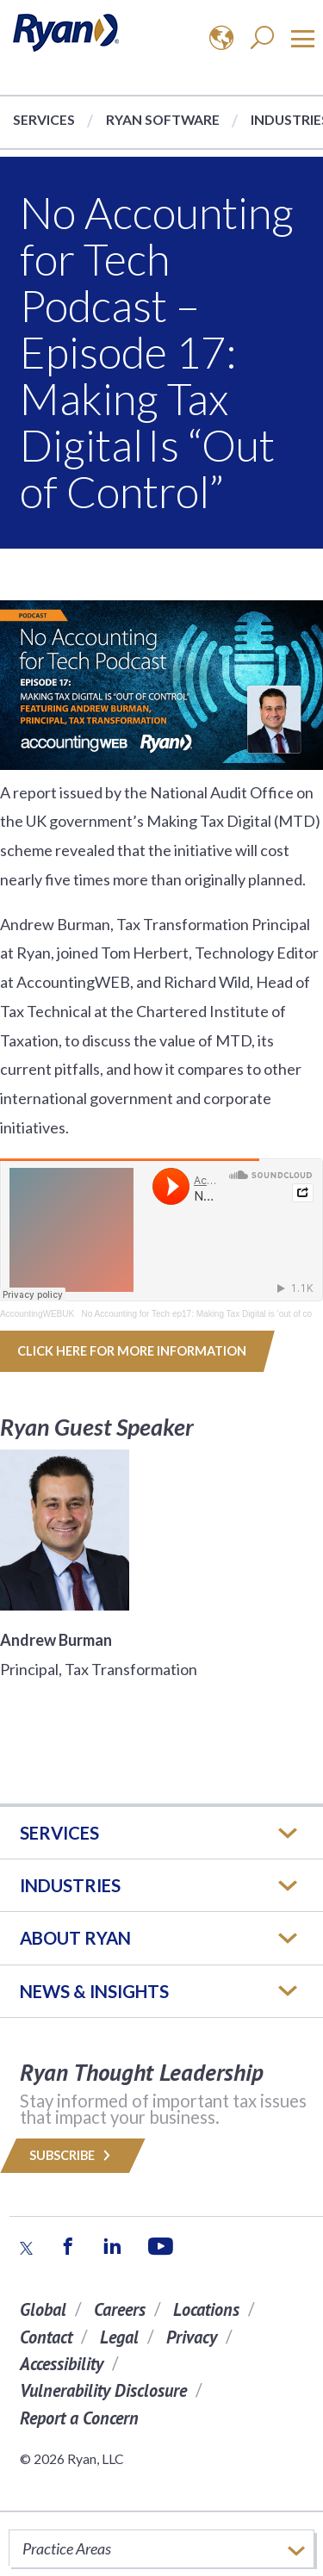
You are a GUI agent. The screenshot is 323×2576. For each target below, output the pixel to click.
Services (44, 119)
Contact (46, 2337)
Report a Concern (79, 2418)
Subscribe (72, 2155)
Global (43, 2309)
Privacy (191, 2337)
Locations (206, 2309)
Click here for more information (131, 1351)
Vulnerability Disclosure (103, 2390)
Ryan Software (163, 119)
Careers (120, 2309)
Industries (70, 1885)
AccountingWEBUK (37, 1314)
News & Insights (94, 1991)
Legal (119, 2337)
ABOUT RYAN (75, 1937)
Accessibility (61, 2363)
